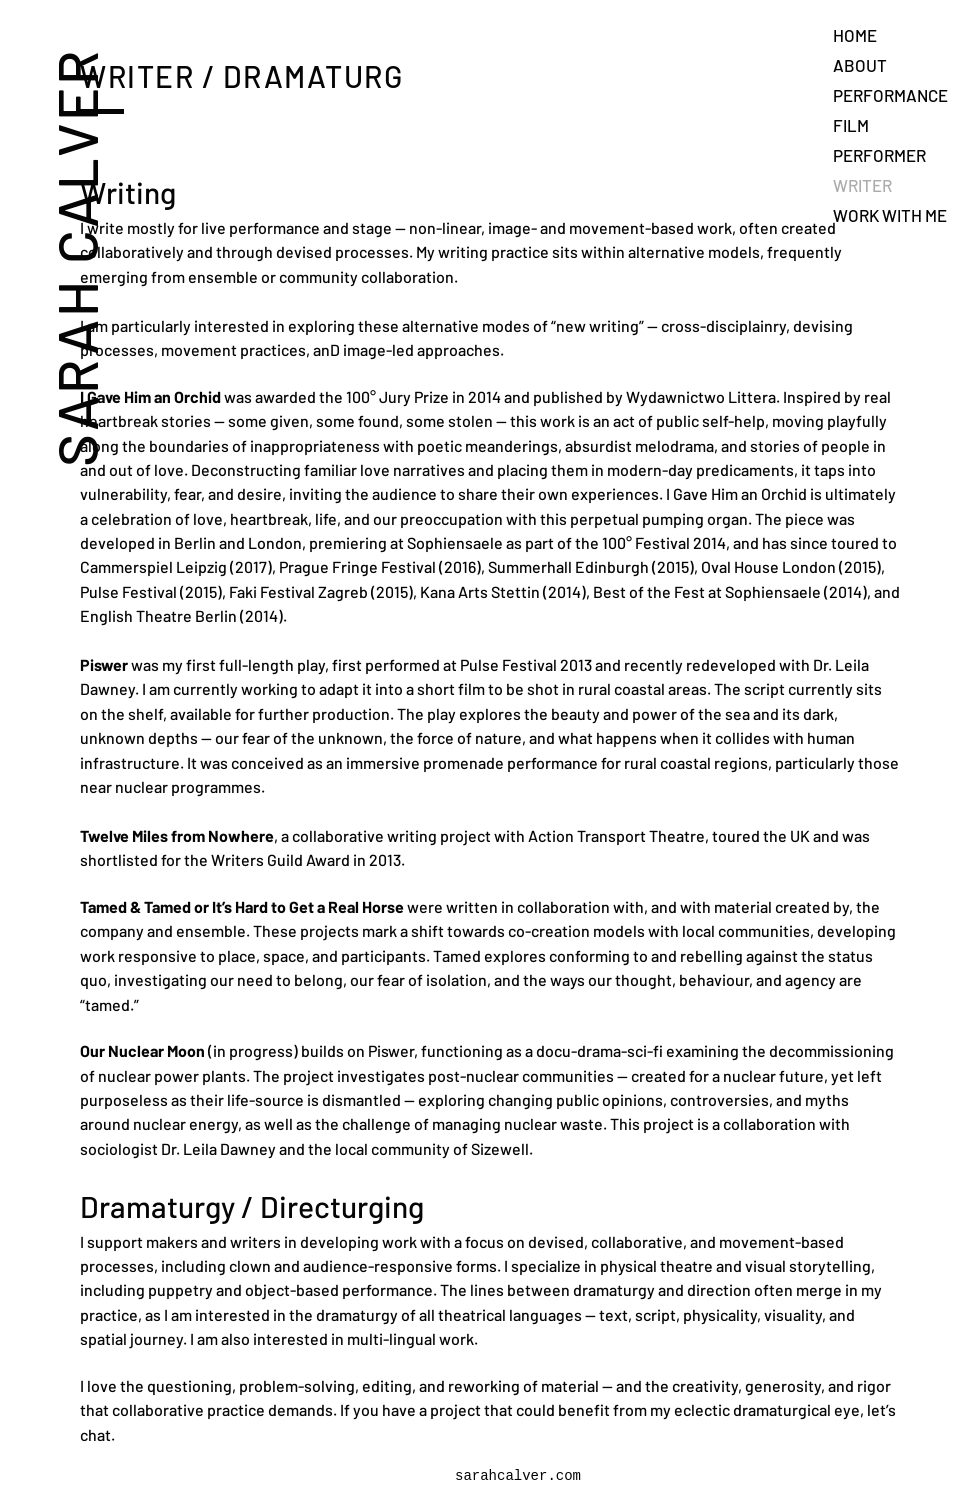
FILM (851, 125)
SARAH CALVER (75, 257)
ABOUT (860, 65)
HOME (855, 35)
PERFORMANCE (890, 95)
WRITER (862, 185)
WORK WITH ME (890, 215)
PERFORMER (879, 155)
